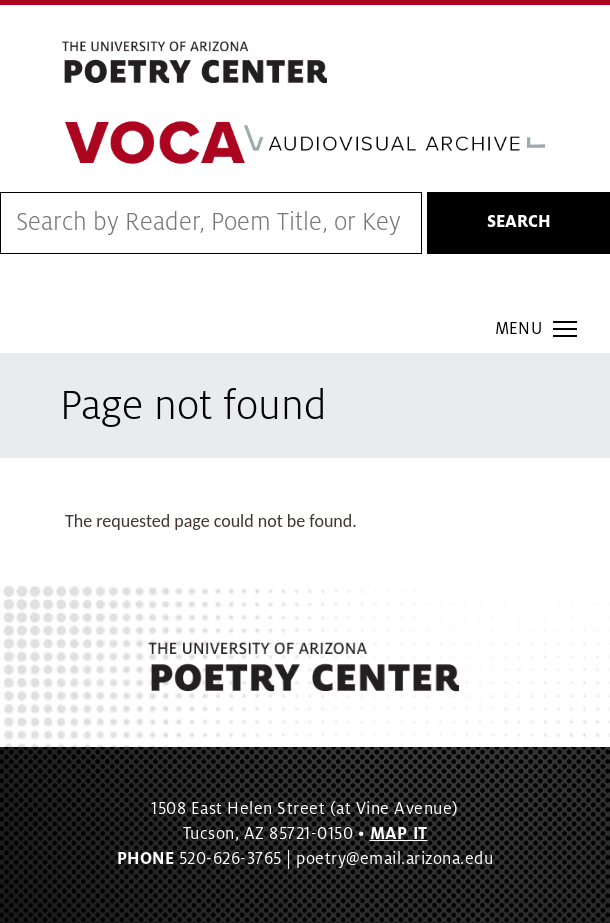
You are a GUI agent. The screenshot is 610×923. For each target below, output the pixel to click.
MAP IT (399, 834)
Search (519, 222)
